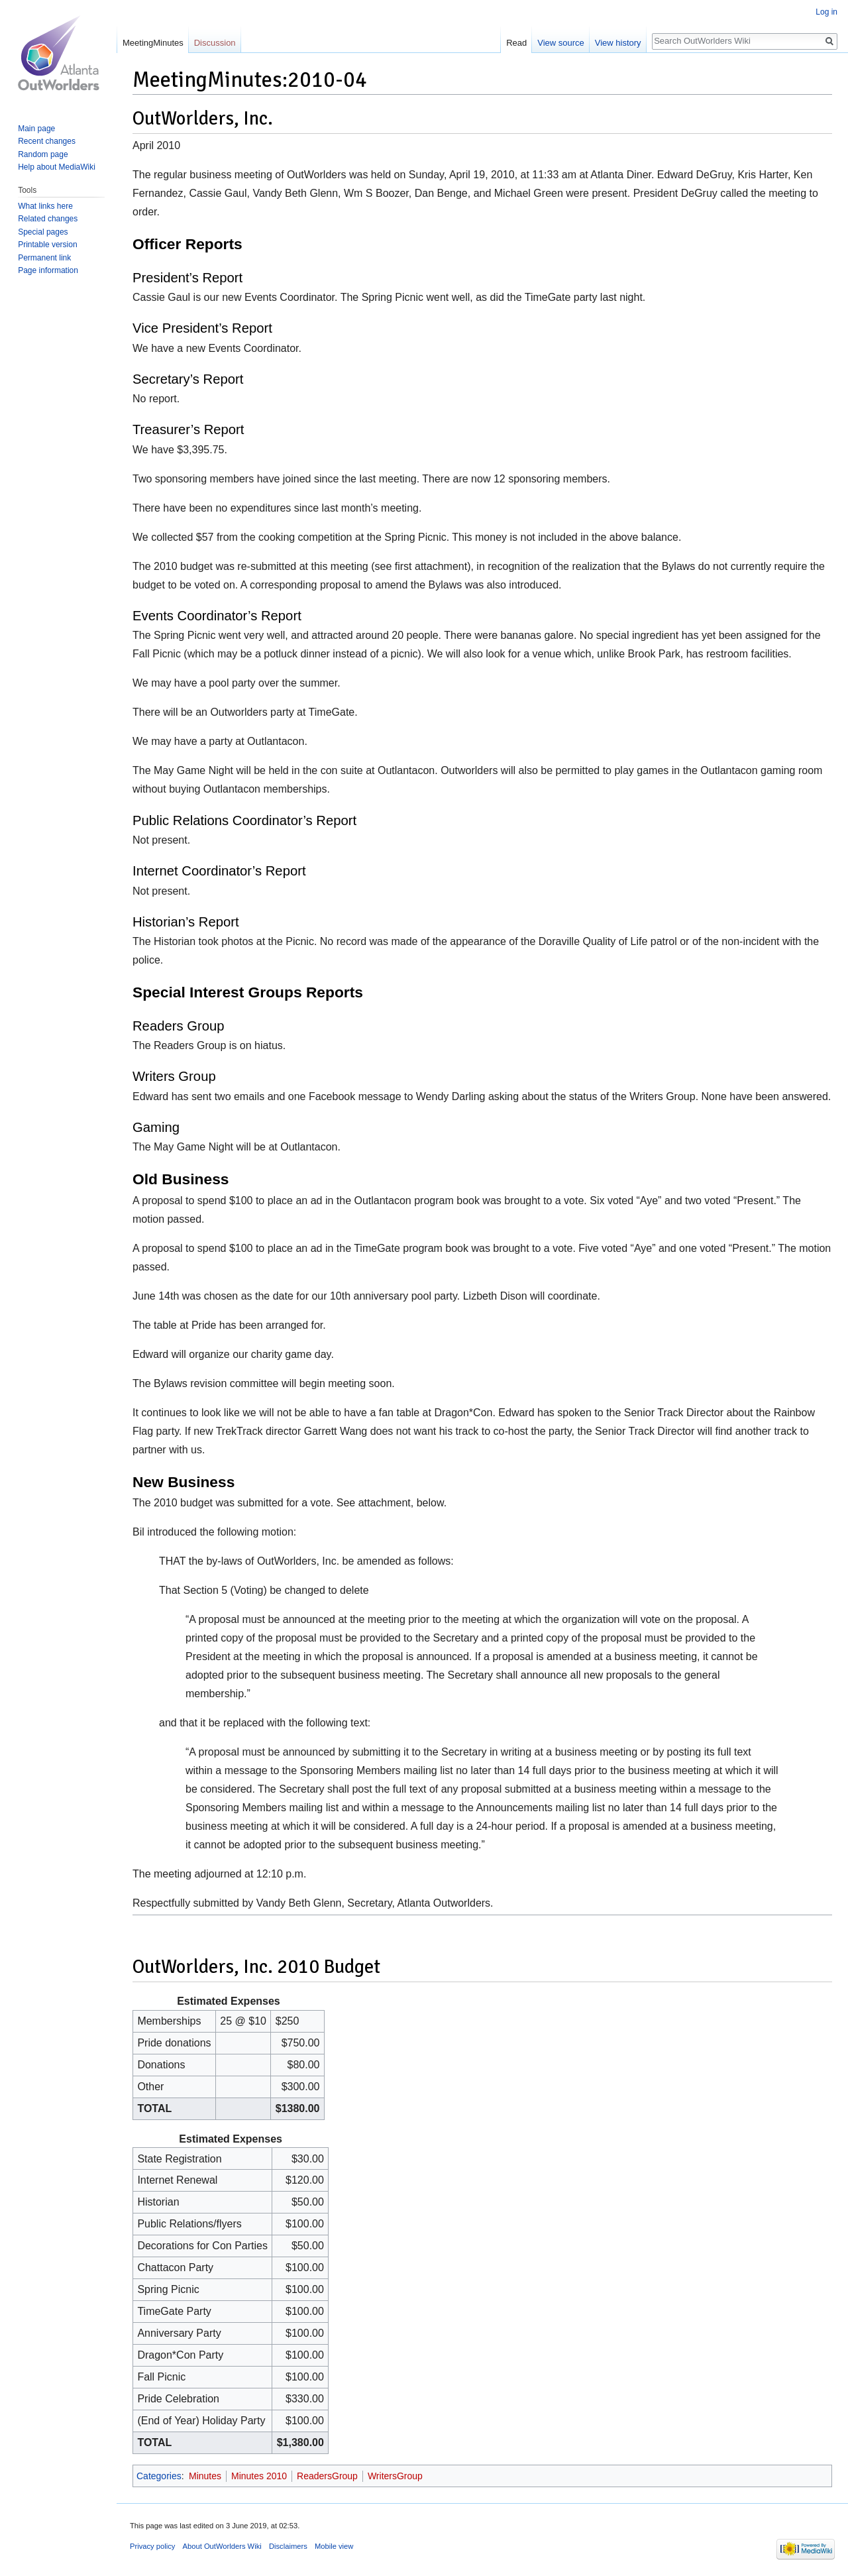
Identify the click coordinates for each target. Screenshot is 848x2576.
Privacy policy (152, 2546)
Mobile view (334, 2546)
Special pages (43, 232)
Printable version (47, 244)
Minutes (205, 2476)
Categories (159, 2476)
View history (618, 43)
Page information (48, 270)
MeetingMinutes (153, 43)
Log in (826, 12)
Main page (36, 128)
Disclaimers (288, 2546)
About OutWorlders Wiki (222, 2546)
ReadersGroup (327, 2476)
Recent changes (47, 141)
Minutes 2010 (259, 2476)
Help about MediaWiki (56, 167)
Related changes (48, 218)
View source (560, 43)
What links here (45, 206)
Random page (43, 154)
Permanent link (44, 257)
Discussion (215, 43)
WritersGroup (395, 2476)
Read (516, 43)
